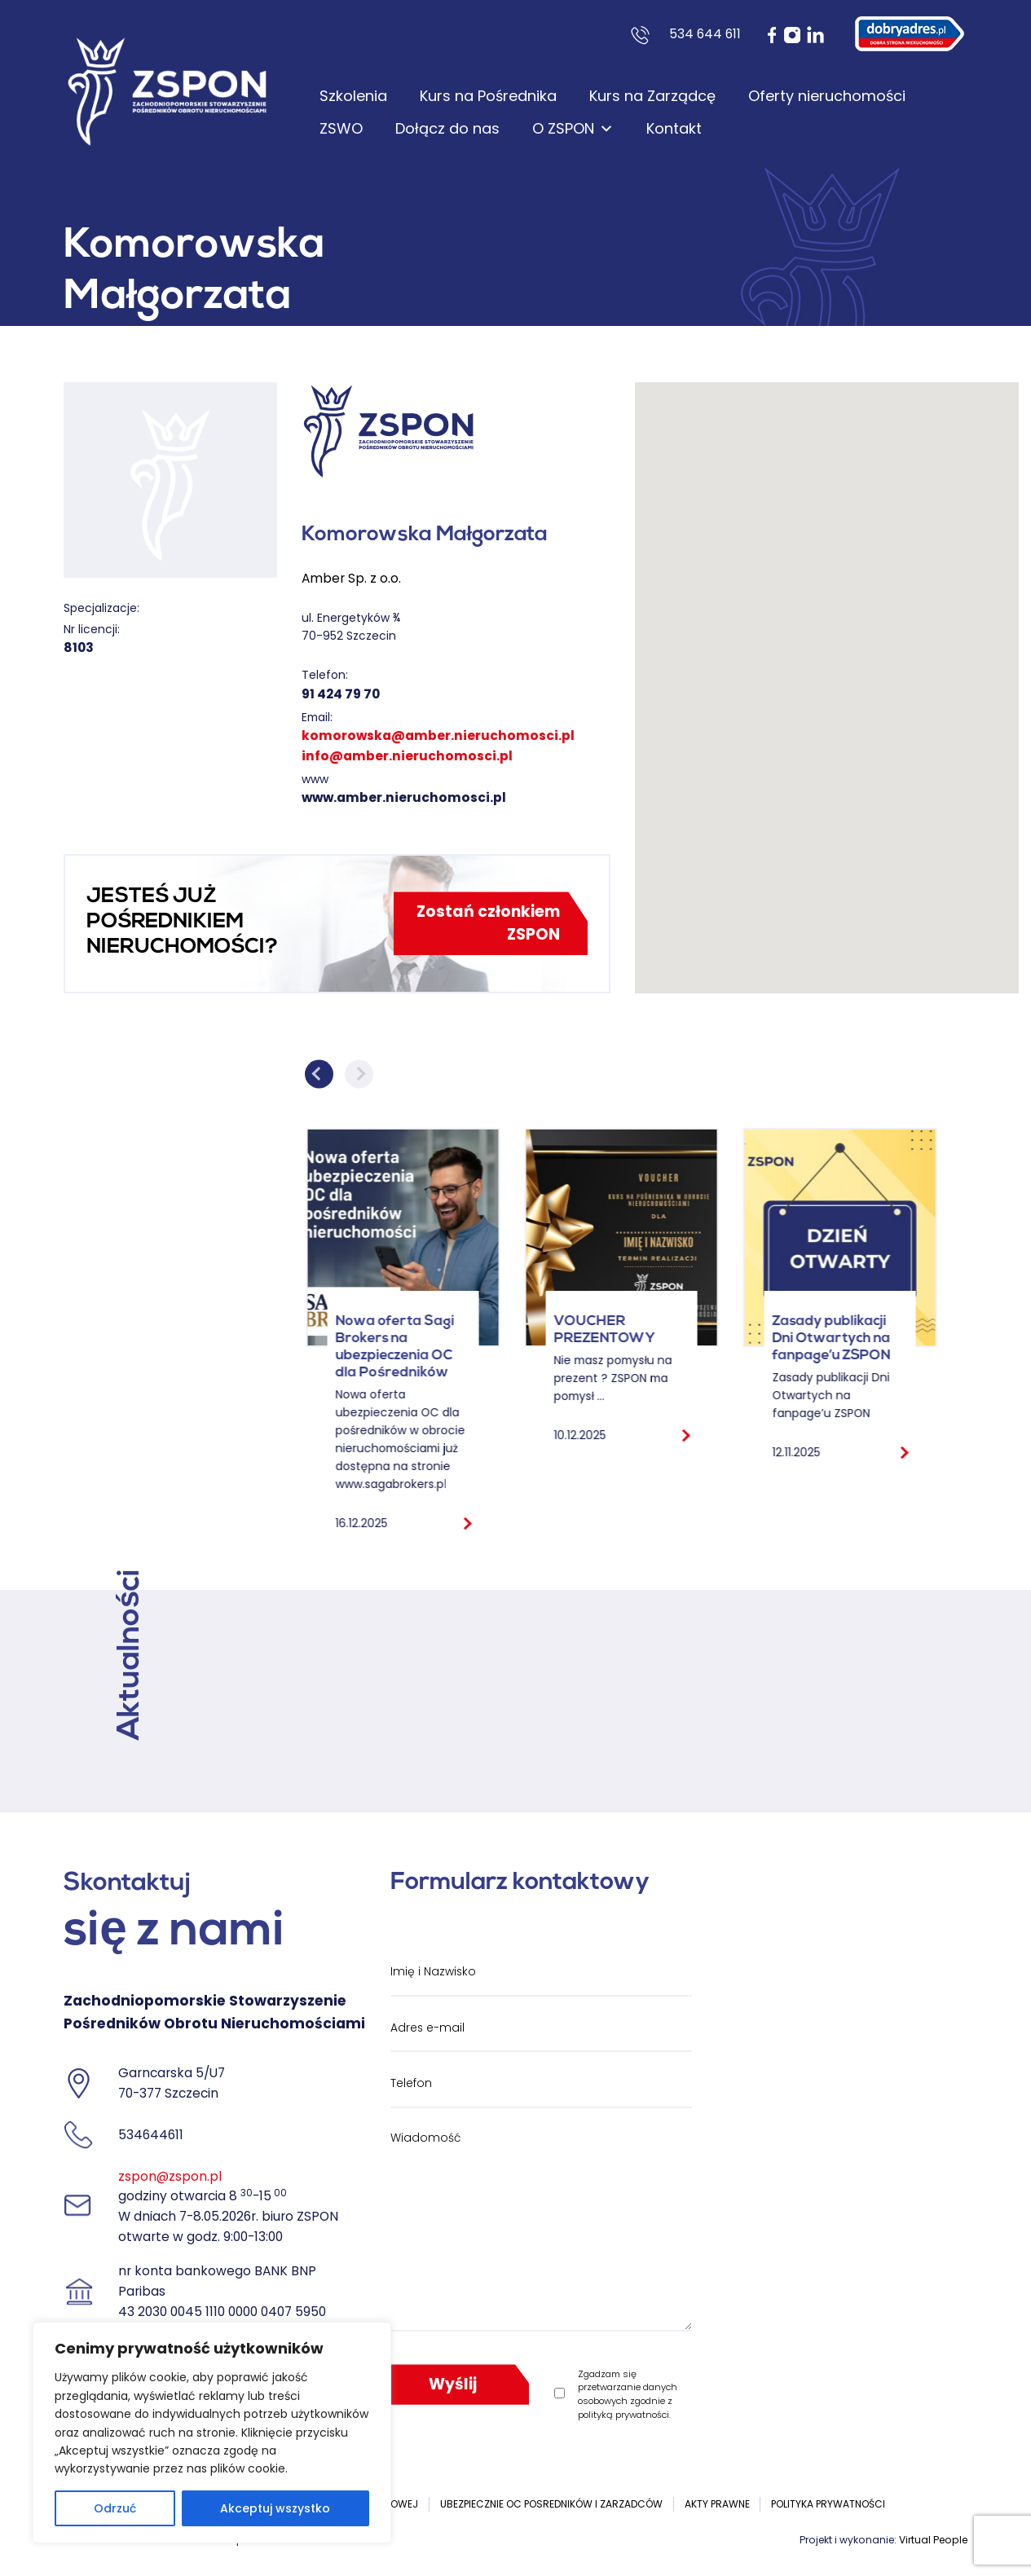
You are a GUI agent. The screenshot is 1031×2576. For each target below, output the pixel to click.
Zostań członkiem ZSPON (488, 923)
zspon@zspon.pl (170, 2176)
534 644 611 (705, 33)
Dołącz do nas (447, 128)
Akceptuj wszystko (275, 2508)
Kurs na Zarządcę (652, 96)
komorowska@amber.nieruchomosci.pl (438, 735)
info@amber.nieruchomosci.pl (407, 755)
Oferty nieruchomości (826, 96)
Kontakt (674, 128)
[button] (827, 673)
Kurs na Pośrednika (488, 96)
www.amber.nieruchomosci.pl (404, 797)
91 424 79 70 (341, 693)
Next (359, 1073)
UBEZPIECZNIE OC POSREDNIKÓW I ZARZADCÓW (551, 2504)
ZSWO (341, 128)
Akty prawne (717, 2504)
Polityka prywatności (828, 2504)
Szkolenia (353, 96)
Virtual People (933, 2540)
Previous (319, 1073)
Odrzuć (115, 2508)
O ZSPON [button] (573, 128)
